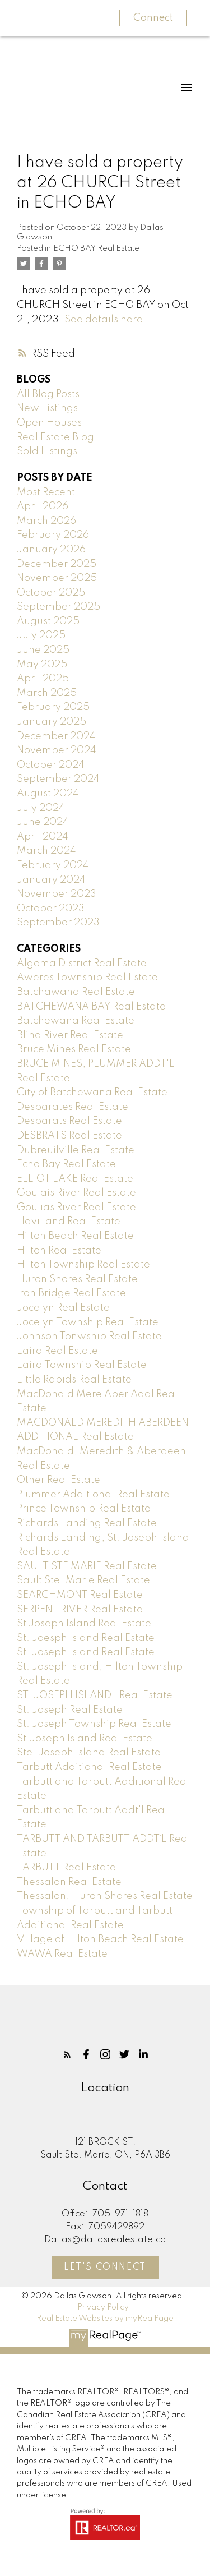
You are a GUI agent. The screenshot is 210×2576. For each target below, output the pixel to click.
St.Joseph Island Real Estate (84, 1739)
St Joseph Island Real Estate (84, 1624)
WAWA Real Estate (62, 1954)
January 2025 (51, 722)
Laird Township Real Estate (82, 1365)
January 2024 (51, 880)
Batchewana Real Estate (75, 1021)
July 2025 (41, 635)
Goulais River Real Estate (76, 1193)
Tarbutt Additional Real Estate (89, 1767)
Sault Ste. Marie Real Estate (83, 1580)
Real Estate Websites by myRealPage (105, 2318)
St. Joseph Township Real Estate (94, 1724)
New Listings (47, 408)
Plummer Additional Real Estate (93, 1495)
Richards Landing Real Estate (87, 1523)
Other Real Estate (58, 1480)
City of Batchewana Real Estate (92, 1092)
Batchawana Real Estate (76, 992)
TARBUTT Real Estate (66, 1868)
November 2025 (57, 578)
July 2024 (41, 808)
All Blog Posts (48, 394)
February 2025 (53, 707)
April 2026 (42, 506)
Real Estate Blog (55, 437)
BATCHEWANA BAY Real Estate (91, 1007)
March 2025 (47, 693)
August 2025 (48, 621)
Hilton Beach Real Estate (75, 1236)
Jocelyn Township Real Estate (87, 1322)
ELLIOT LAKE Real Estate (75, 1179)
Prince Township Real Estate (84, 1509)
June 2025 (43, 650)
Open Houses (49, 423)
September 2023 (58, 923)
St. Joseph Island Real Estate (86, 1652)
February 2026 (53, 535)
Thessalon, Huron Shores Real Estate (105, 1896)
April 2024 (42, 837)
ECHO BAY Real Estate (96, 248)
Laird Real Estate (57, 1351)
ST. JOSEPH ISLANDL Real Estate (94, 1695)
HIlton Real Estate (59, 1251)
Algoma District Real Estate (82, 963)
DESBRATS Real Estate (69, 1136)
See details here (103, 320)
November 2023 (56, 894)
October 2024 (51, 765)
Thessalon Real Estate (69, 1882)
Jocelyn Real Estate (63, 1308)
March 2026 (46, 521)
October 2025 (51, 593)
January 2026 (51, 550)
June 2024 (43, 822)
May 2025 (42, 665)
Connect (153, 18)
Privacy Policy (103, 2307)
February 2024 (53, 865)
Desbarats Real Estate (69, 1121)
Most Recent (46, 492)
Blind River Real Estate (70, 1035)
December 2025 (56, 564)
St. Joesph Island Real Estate (86, 1638)
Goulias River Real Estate (76, 1207)
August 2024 (48, 794)
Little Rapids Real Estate (74, 1380)
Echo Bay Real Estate (66, 1164)
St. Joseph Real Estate (70, 1710)
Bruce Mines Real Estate (74, 1049)
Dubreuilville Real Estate (75, 1150)
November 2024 (56, 750)
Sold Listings (47, 451)
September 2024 (58, 779)
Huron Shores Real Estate (77, 1279)
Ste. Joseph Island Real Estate (89, 1753)
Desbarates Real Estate (72, 1107)
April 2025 (43, 679)
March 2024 (46, 851)
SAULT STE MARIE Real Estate (87, 1566)
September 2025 (58, 607)
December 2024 (56, 736)
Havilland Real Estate (68, 1221)
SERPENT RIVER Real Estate (80, 1610)
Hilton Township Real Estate (83, 1265)
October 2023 (51, 909)
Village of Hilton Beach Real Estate (100, 1939)
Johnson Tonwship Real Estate (89, 1336)
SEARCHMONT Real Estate (80, 1595)
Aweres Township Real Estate (87, 978)
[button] (67, 2054)
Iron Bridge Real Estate (71, 1293)
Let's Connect (105, 2267)
